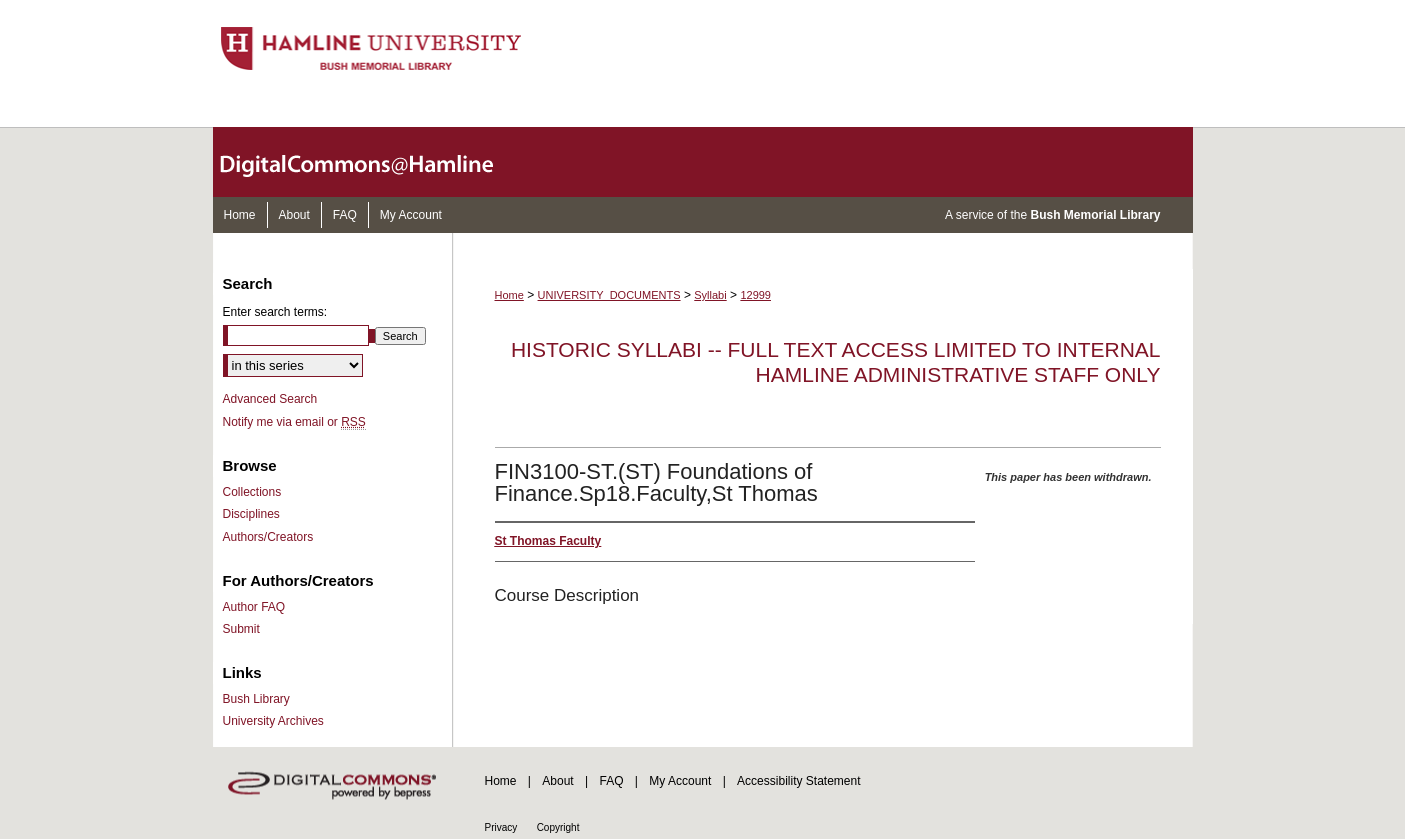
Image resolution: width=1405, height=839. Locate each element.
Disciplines (251, 514)
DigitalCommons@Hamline (373, 162)
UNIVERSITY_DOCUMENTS (609, 295)
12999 (755, 295)
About (557, 781)
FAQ (611, 781)
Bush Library (256, 699)
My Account (680, 781)
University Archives (273, 721)
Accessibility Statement (798, 781)
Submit (241, 629)
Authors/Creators (268, 537)
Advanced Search (270, 399)
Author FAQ (254, 607)
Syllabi (710, 295)
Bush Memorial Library (1095, 215)
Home (509, 295)
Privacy (501, 827)
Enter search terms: (275, 312)
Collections (252, 492)
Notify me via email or (294, 422)
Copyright (558, 827)
